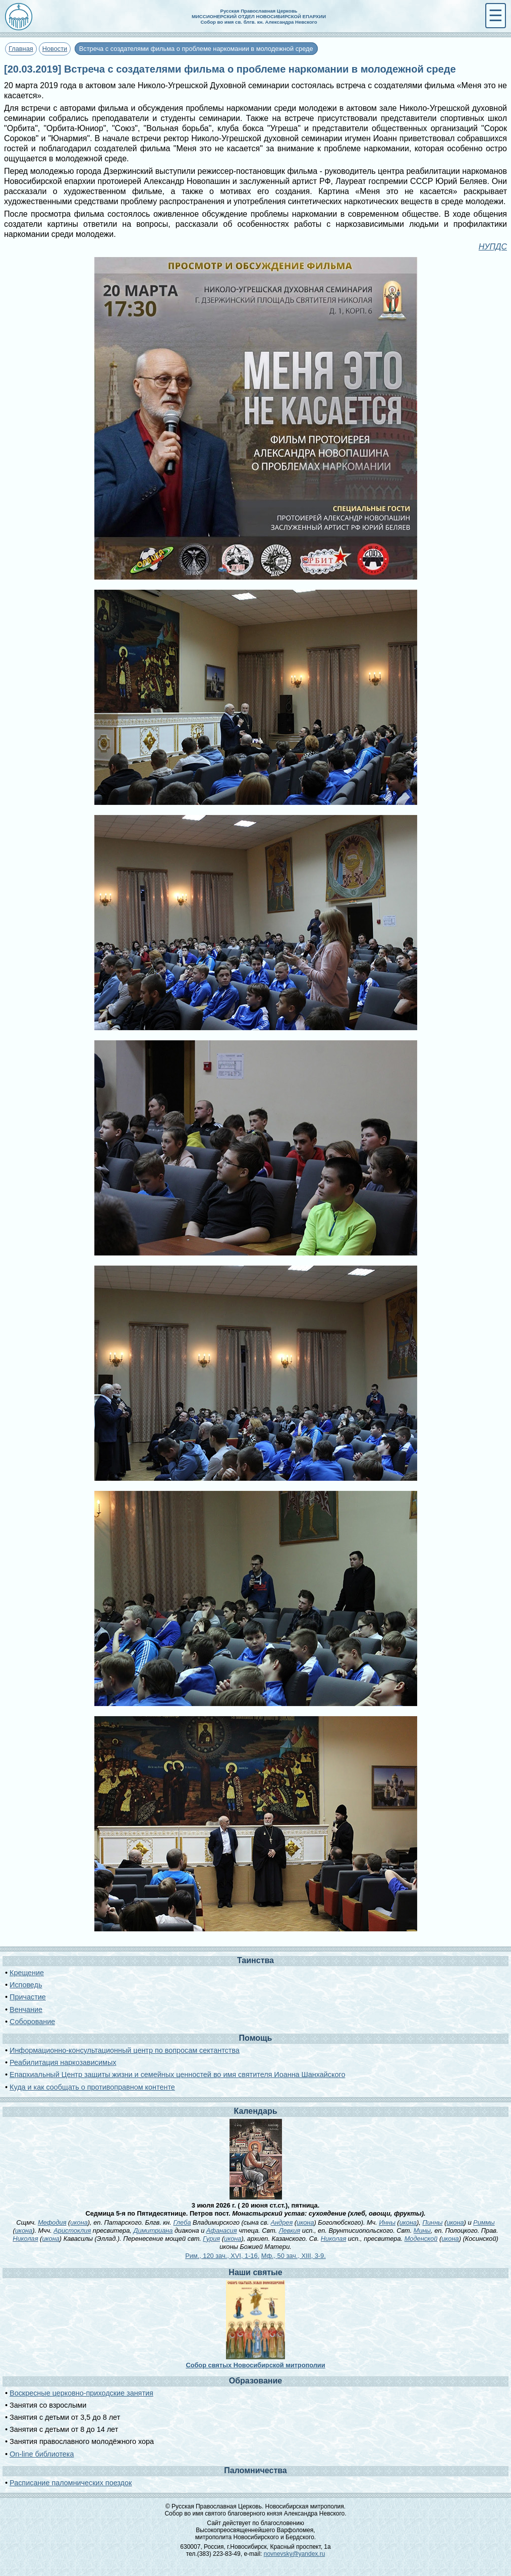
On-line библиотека (42, 2454)
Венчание (26, 2009)
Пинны (432, 2222)
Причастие (28, 1997)
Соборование (32, 2022)
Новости (55, 48)
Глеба (182, 2222)
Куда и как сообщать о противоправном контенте (92, 2087)
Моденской (421, 2238)
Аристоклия (72, 2230)
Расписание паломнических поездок (71, 2483)
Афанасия (221, 2230)
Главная (21, 48)
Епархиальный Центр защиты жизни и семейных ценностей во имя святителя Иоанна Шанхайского (177, 2074)
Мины (422, 2230)
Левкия (290, 2230)
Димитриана (153, 2230)
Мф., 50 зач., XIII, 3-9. (293, 2255)
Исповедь (26, 1985)
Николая (25, 2238)
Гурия (211, 2238)
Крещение (27, 1973)
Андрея (282, 2222)
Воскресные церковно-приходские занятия (81, 2393)
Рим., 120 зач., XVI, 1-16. (222, 2255)
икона (78, 2222)
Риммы (484, 2222)
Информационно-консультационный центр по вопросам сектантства (125, 2050)
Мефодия (52, 2222)
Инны (387, 2222)
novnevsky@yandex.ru (294, 2553)
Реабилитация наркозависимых (63, 2062)
